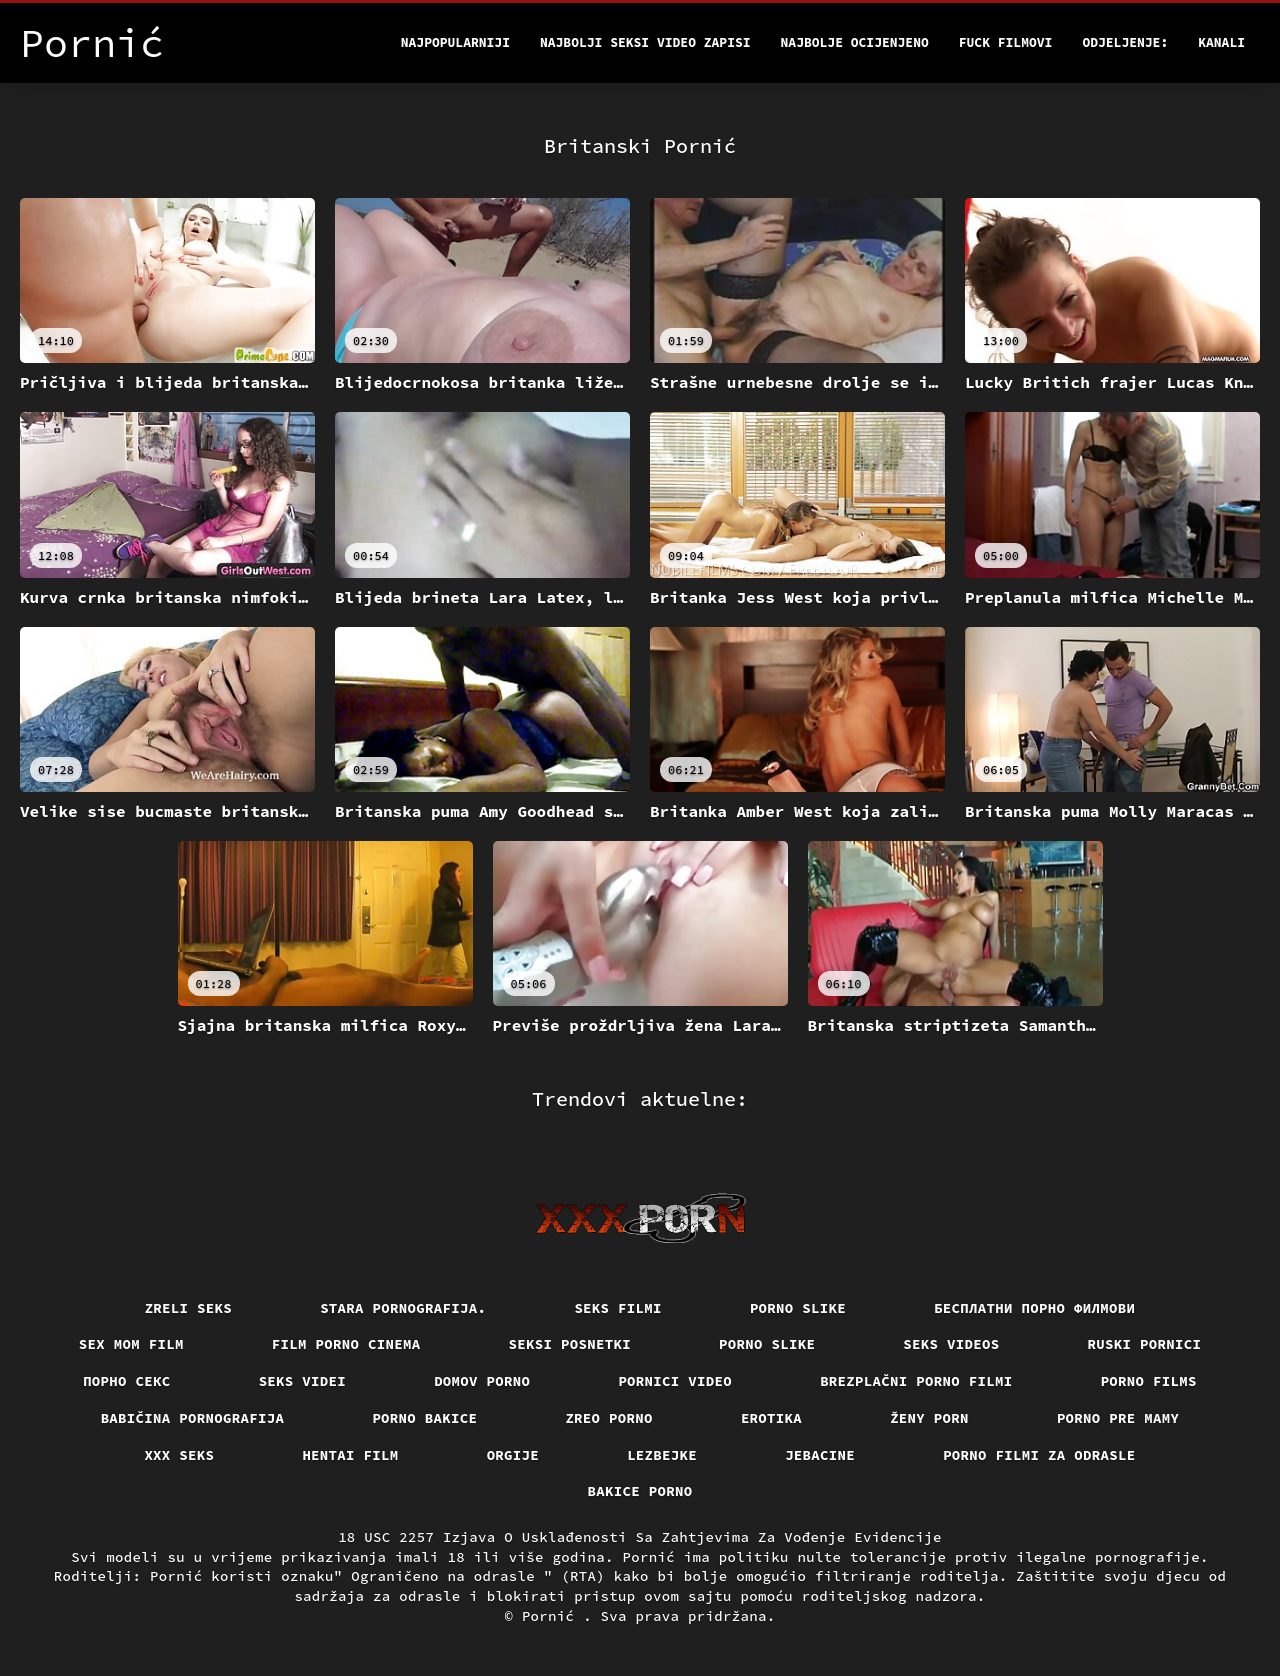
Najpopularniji (455, 42)
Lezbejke (662, 1455)
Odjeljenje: (1125, 42)
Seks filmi (618, 1308)
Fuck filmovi (1006, 42)
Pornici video (675, 1381)
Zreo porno (609, 1418)
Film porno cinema (346, 1344)
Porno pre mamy (1118, 1418)
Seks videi (303, 1381)
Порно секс (127, 1381)
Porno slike (798, 1308)
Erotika (771, 1418)
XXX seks (179, 1455)
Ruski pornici (1145, 1344)
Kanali (1221, 42)
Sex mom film (131, 1344)
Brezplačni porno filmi (916, 1381)
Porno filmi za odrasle (1039, 1455)
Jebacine (820, 1455)
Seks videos (951, 1344)
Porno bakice (424, 1418)
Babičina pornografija (193, 1418)
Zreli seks (189, 1308)
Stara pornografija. (403, 1308)
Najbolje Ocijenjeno (855, 42)
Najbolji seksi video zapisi (645, 42)
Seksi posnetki (570, 1344)
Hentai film (350, 1455)
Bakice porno (640, 1491)
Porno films (1149, 1381)
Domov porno (482, 1381)
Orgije (513, 1455)
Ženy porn (929, 1418)
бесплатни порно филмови (1034, 1308)
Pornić (552, 1616)
